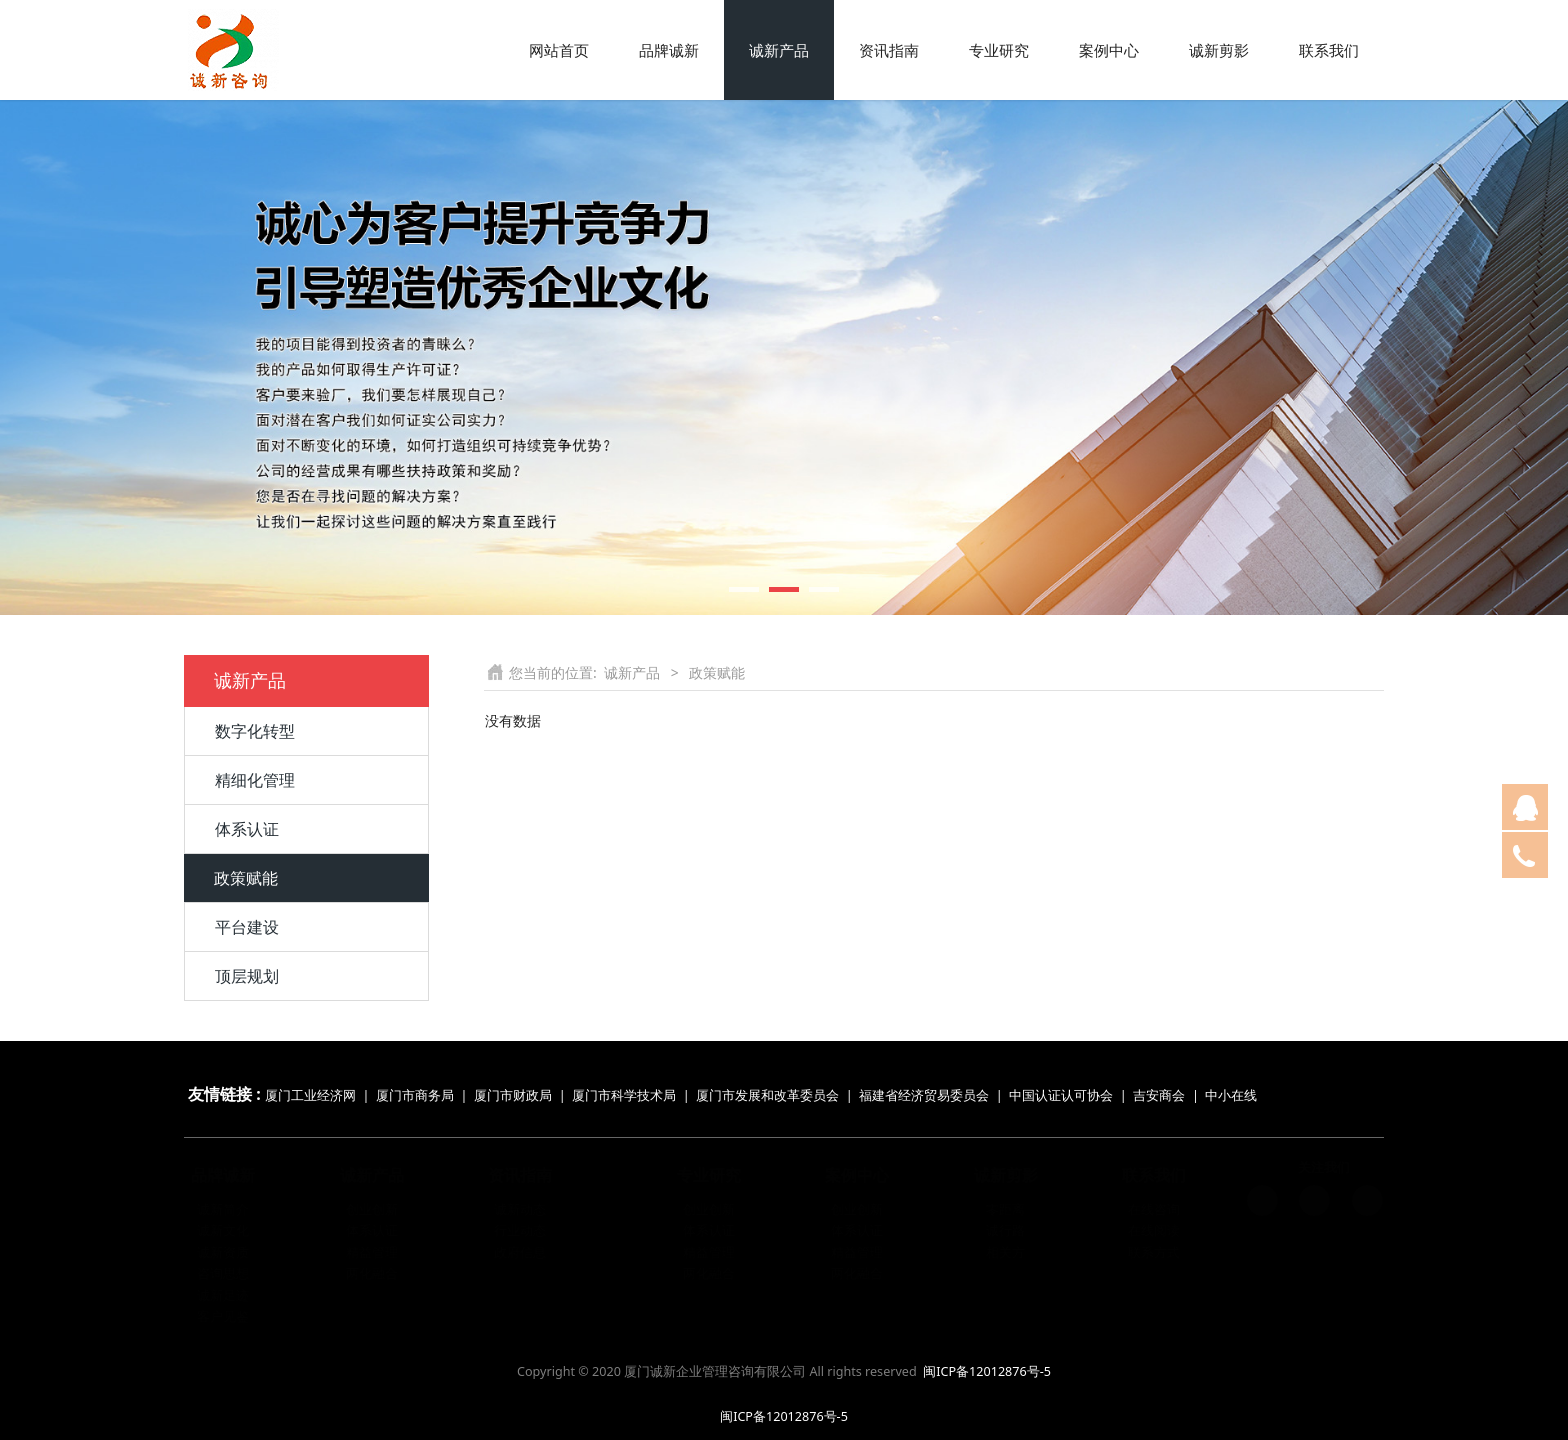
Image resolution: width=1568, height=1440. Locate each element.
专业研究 (999, 50)
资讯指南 (889, 50)
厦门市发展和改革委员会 (767, 1095)
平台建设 (247, 927)
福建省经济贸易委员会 (924, 1095)
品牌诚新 (669, 50)
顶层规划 (247, 976)
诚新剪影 (1219, 50)
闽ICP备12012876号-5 (987, 1371)
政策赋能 (246, 878)
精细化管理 (255, 780)
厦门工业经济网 (310, 1095)
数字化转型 (255, 731)
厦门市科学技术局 (624, 1095)
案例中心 (1109, 50)
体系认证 (247, 829)
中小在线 (1231, 1095)
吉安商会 (1159, 1095)
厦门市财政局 (513, 1095)
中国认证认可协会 (1061, 1095)
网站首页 (559, 50)
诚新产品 (779, 50)
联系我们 (1329, 50)
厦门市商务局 (416, 1095)
